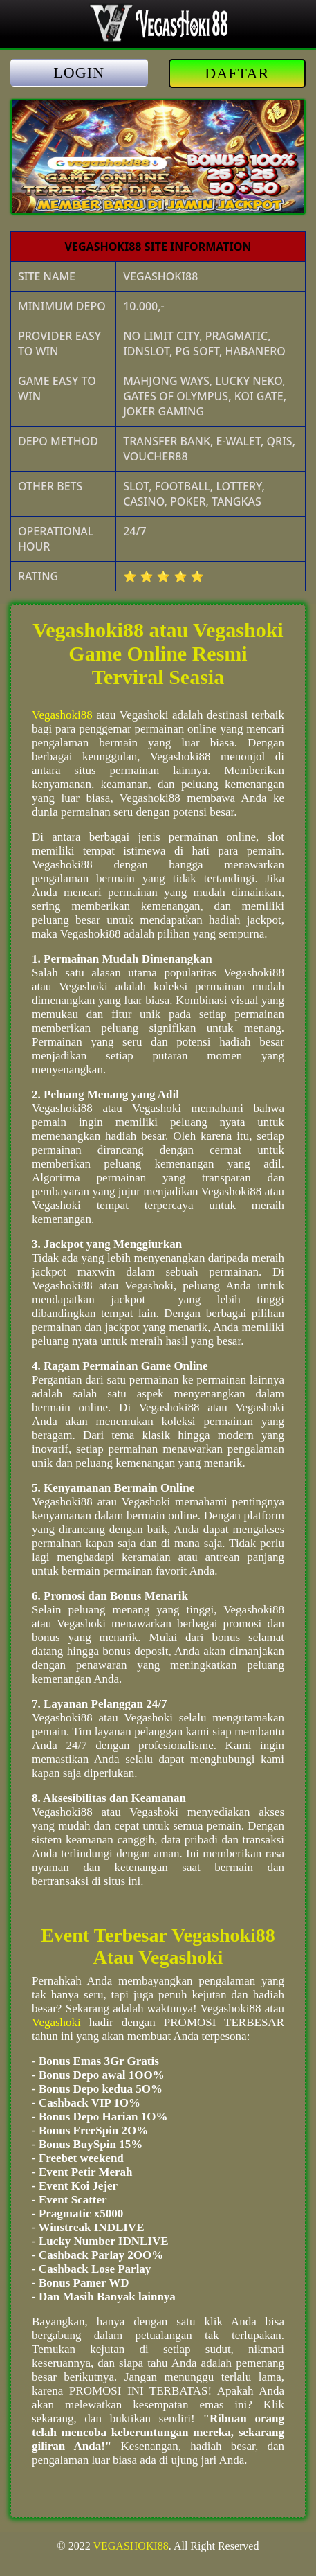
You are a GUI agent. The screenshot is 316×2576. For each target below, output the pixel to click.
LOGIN (78, 72)
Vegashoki (56, 2022)
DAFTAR (237, 73)
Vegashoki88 (62, 715)
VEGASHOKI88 (130, 2546)
